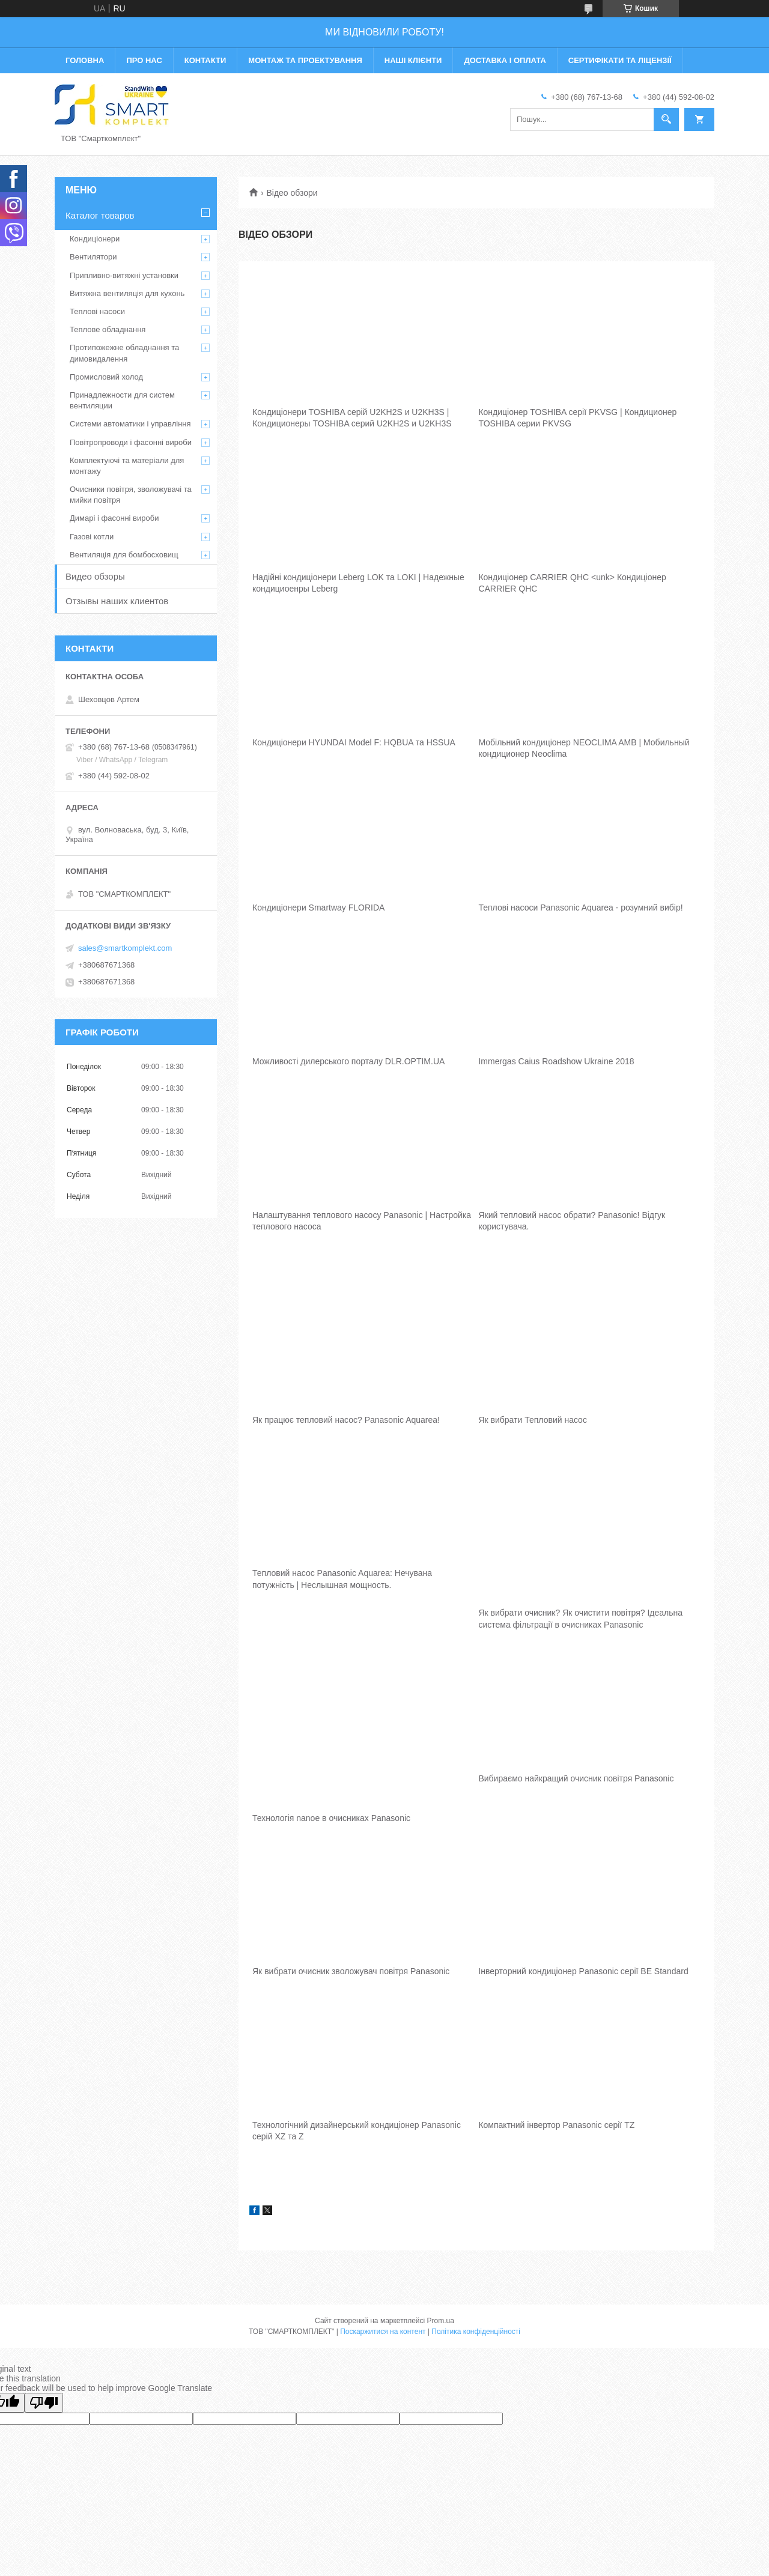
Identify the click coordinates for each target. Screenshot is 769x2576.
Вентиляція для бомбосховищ (124, 554)
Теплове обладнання (107, 329)
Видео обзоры (95, 576)
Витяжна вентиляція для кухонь (127, 293)
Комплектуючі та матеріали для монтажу (127, 466)
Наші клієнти (413, 60)
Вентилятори (93, 256)
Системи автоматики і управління (130, 423)
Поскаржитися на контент (382, 2331)
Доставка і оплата (505, 60)
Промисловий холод (106, 376)
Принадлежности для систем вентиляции (122, 400)
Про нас (144, 60)
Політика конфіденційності (475, 2331)
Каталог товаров (100, 215)
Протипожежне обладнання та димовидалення (124, 353)
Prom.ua (440, 2321)
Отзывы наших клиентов (116, 601)
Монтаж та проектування (305, 60)
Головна (84, 60)
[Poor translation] (44, 2403)
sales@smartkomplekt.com (125, 948)
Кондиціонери (95, 238)
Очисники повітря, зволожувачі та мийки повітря (131, 495)
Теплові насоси (97, 311)
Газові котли (92, 536)
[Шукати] (666, 119)
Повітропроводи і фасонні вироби (131, 442)
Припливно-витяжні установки (124, 275)
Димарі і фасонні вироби (114, 518)
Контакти (205, 60)
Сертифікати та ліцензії (620, 60)
